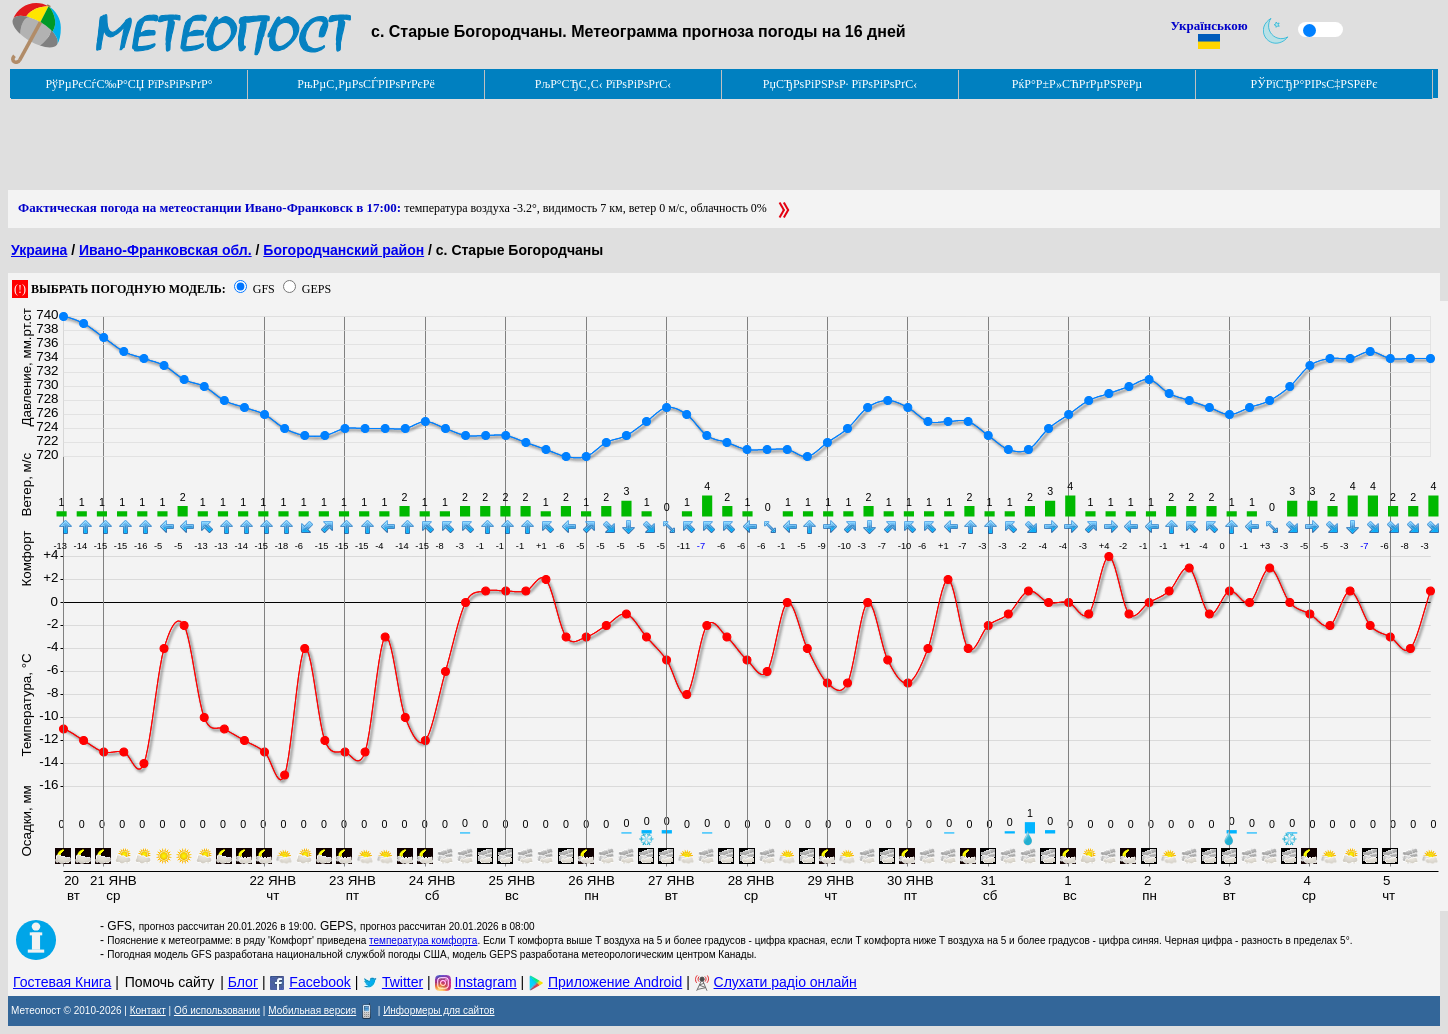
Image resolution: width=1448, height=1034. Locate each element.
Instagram (485, 982)
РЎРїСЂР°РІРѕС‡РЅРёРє (1314, 84)
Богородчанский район (343, 250)
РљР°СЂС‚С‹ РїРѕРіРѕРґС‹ (603, 84)
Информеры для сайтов (438, 1010)
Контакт (148, 1010)
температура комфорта (423, 940)
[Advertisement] (372, 145)
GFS (264, 289)
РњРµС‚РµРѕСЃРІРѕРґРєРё (366, 84)
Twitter (402, 982)
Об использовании (217, 1010)
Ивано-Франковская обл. (165, 250)
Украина (39, 250)
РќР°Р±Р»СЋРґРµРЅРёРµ (1077, 84)
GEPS (316, 289)
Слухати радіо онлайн (785, 982)
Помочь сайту (170, 982)
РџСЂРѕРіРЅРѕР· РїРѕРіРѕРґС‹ (840, 84)
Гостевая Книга (62, 982)
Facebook (319, 982)
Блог (243, 982)
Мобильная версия (312, 1010)
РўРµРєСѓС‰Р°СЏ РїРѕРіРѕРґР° (128, 84)
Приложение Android (615, 982)
